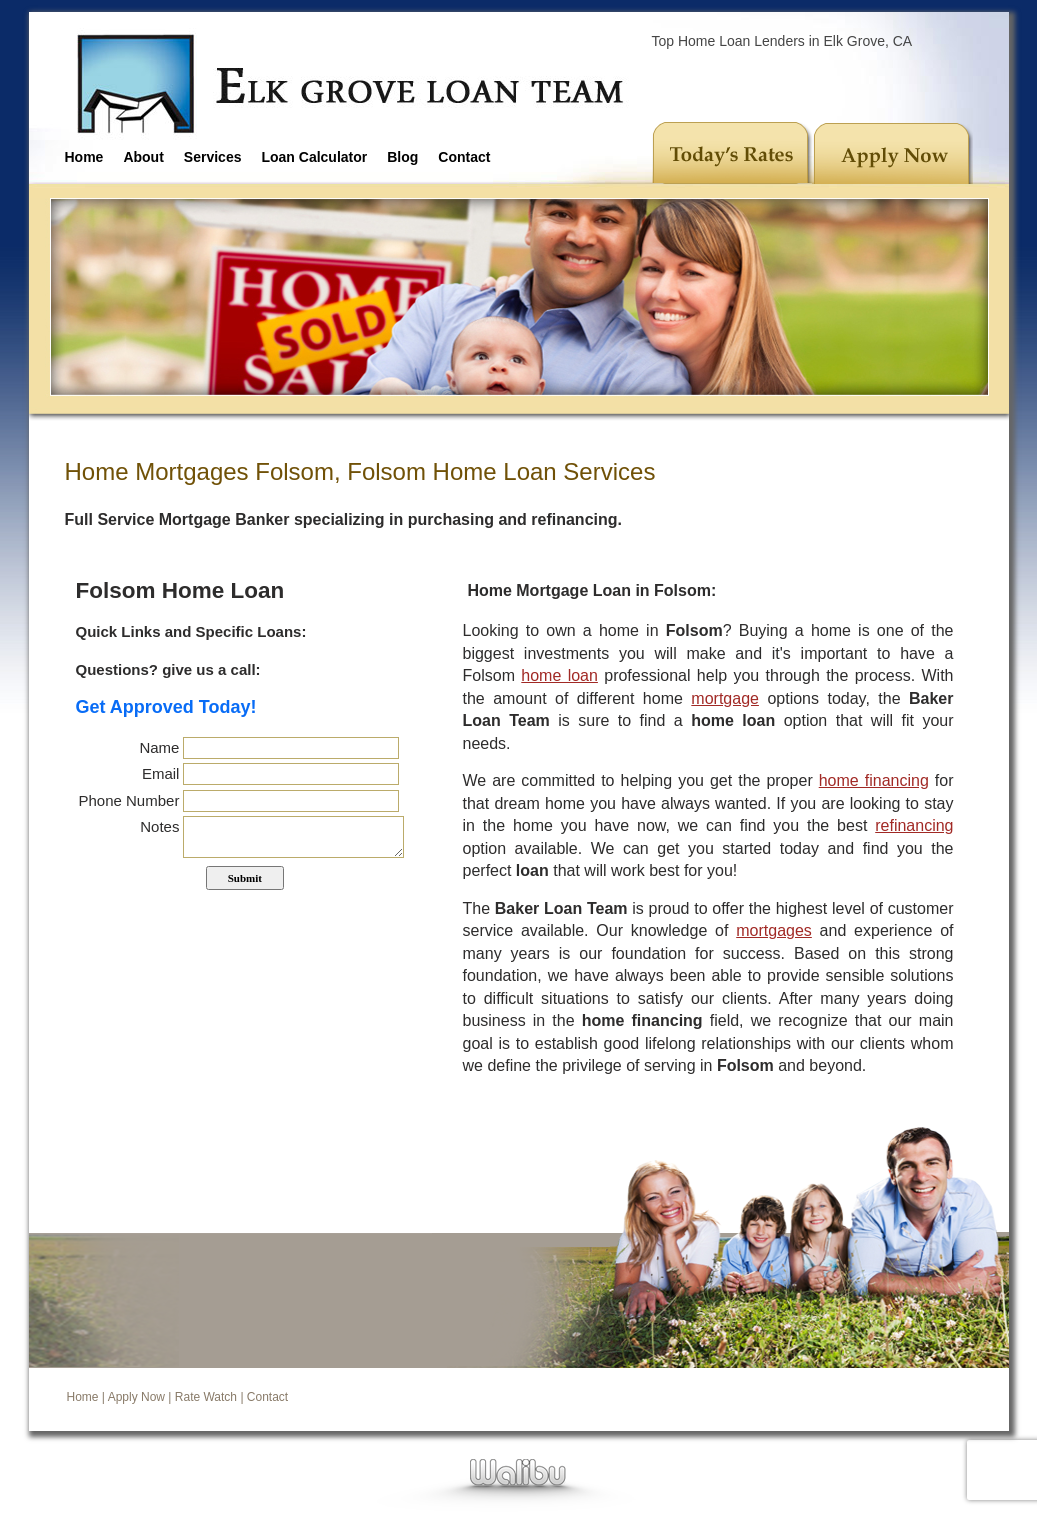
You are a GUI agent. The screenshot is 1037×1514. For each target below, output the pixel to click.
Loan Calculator (314, 157)
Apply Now (136, 1397)
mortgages (774, 930)
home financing (874, 780)
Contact (464, 157)
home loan (559, 675)
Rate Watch (206, 1397)
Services (213, 157)
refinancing (914, 825)
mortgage (725, 698)
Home (84, 157)
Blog (402, 157)
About (143, 157)
